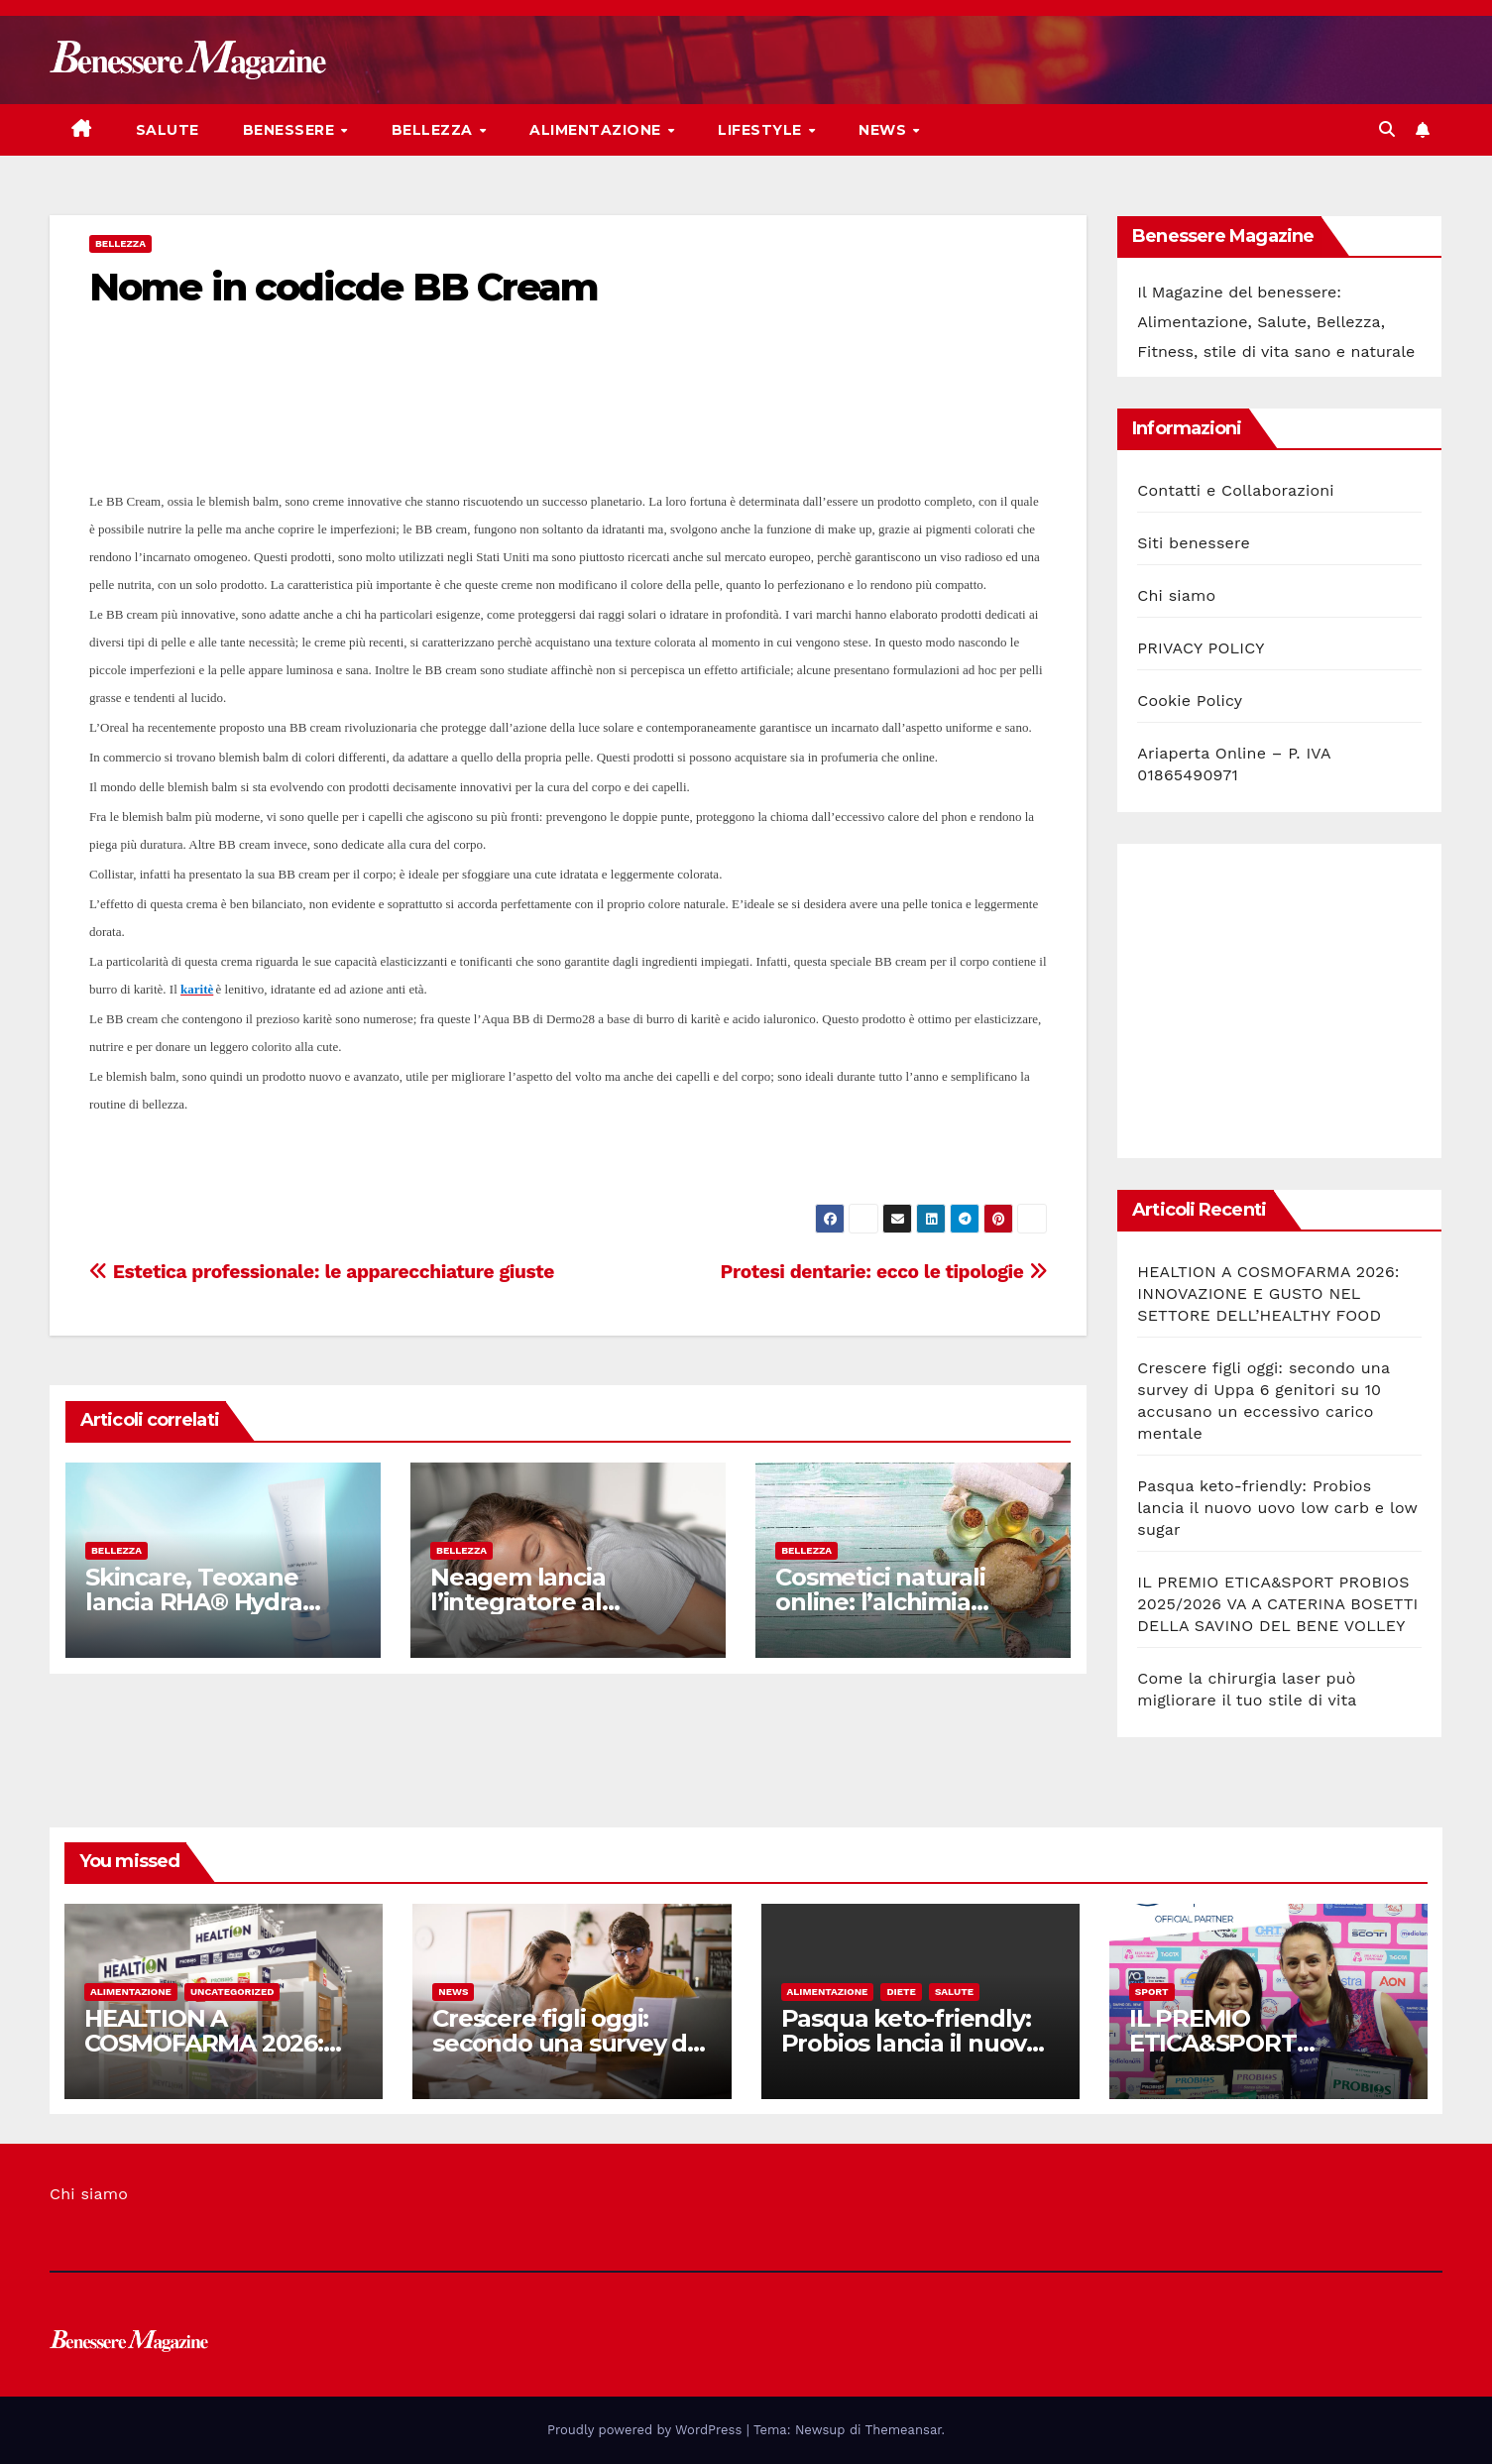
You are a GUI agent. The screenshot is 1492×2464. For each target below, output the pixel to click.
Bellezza (435, 130)
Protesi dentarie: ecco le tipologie (884, 1271)
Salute (167, 130)
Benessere (291, 130)
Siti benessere (1193, 542)
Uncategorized (232, 1991)
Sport (1152, 1991)
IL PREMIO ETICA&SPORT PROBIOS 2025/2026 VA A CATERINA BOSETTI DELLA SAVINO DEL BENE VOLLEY (1277, 1604)
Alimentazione (597, 130)
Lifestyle (762, 130)
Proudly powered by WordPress (646, 2429)
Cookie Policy (1189, 700)
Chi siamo (1176, 595)
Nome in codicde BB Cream (343, 287)
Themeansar (903, 2429)
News (885, 130)
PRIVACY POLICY (1200, 648)
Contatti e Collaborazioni (1235, 490)
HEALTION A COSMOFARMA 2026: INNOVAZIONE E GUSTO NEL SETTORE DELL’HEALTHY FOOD (1268, 1293)
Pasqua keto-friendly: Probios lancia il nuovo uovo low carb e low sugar (1277, 1507)
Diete (901, 1991)
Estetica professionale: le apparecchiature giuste (321, 1271)
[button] (1387, 129)
